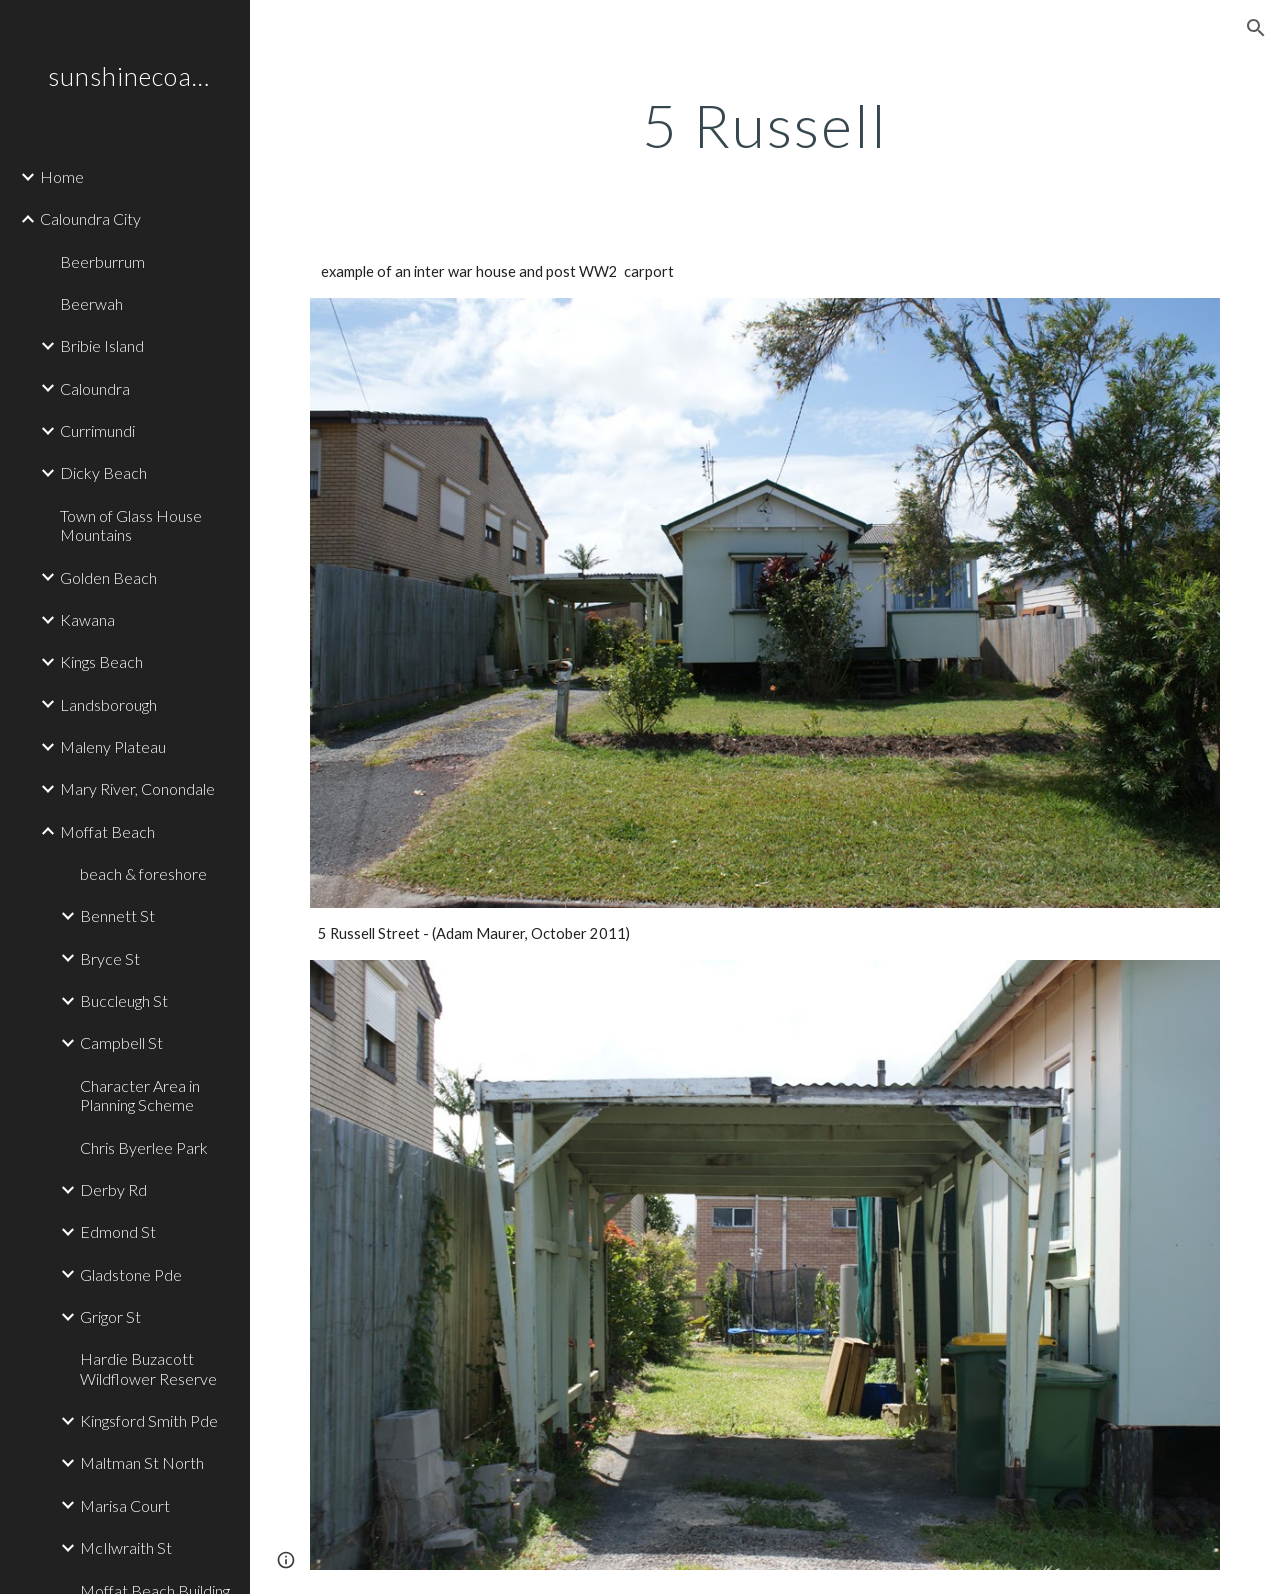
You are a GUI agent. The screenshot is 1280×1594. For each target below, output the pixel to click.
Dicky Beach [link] (103, 472)
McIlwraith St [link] (126, 1547)
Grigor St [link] (110, 1316)
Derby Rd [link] (113, 1189)
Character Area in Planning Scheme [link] (140, 1095)
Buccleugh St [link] (124, 1000)
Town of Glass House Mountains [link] (131, 525)
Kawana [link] (87, 619)
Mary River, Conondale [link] (137, 788)
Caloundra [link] (95, 388)
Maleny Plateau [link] (113, 746)
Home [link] (62, 176)
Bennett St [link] (117, 915)
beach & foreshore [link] (143, 873)
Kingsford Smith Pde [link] (149, 1420)
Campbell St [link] (121, 1042)
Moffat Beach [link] (107, 831)
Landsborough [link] (108, 704)
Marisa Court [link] (125, 1505)
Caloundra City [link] (90, 218)
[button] (1256, 28)
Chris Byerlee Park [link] (144, 1147)
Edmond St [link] (118, 1231)
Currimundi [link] (97, 430)
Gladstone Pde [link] (131, 1274)
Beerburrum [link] (102, 261)
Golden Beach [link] (108, 577)
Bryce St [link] (110, 958)
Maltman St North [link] (142, 1462)
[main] (765, 125)
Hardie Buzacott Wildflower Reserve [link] (148, 1368)
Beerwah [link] (91, 303)
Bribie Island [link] (102, 345)
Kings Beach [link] (101, 661)
